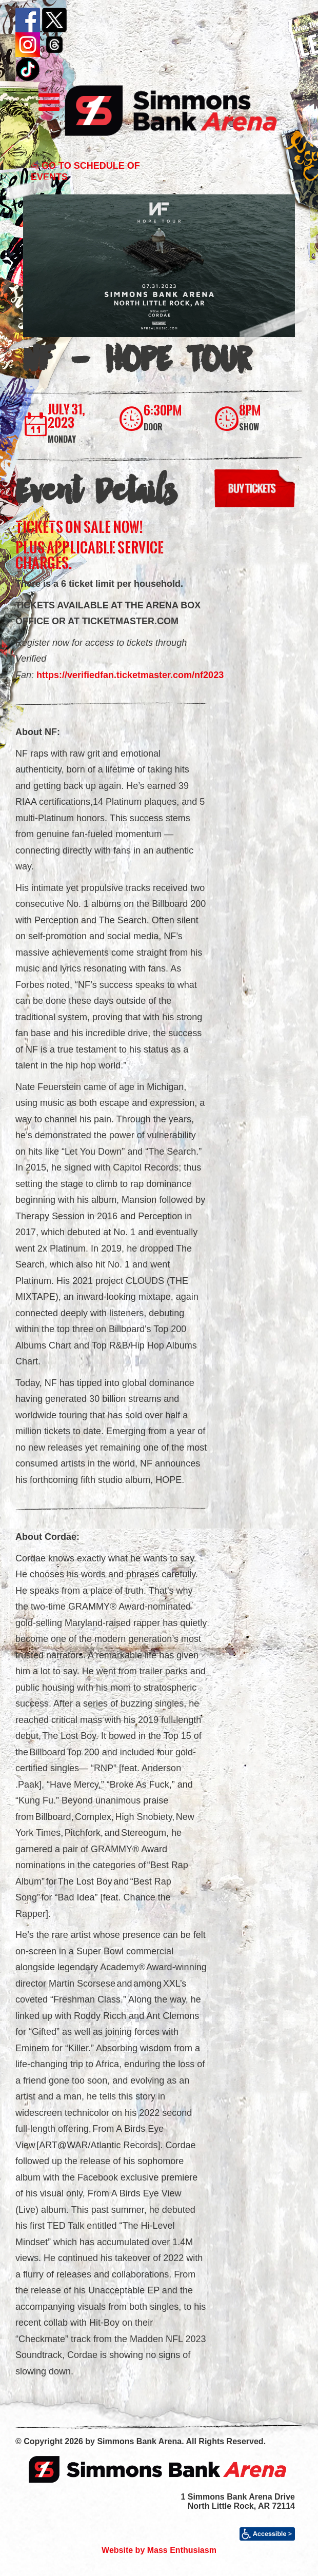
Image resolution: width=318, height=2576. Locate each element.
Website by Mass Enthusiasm (159, 2550)
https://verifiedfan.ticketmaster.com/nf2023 (130, 675)
